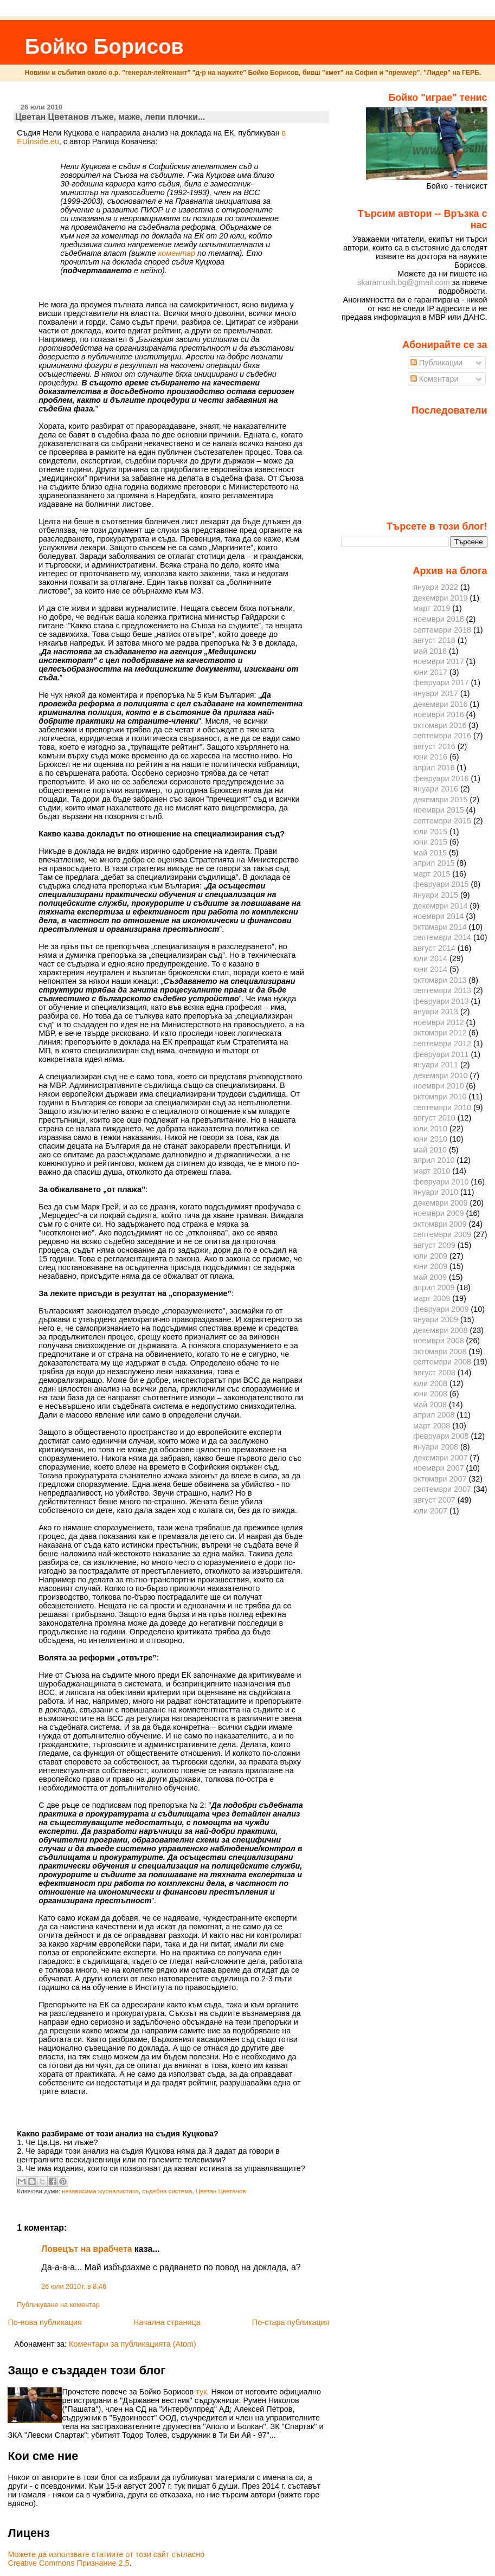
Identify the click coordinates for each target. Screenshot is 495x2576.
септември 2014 (442, 937)
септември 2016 (442, 735)
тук (201, 2391)
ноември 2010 (438, 1085)
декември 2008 (440, 1330)
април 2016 (433, 767)
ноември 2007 (438, 1468)
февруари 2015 (440, 884)
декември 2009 (440, 1203)
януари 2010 (435, 1192)
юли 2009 (430, 1256)
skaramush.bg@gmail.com (403, 282)
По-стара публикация (291, 2322)
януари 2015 (435, 895)
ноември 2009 (438, 1213)
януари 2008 (435, 1446)
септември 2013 (442, 990)
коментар (176, 253)
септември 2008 (442, 1361)
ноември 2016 (438, 714)
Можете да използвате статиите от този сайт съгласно (106, 2554)
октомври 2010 (439, 1096)
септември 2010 (442, 1107)
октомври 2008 (439, 1351)
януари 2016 (435, 788)
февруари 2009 (440, 1309)
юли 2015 (430, 831)
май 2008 (430, 1404)
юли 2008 (430, 1383)
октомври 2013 (439, 980)
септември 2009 (442, 1234)
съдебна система (167, 2191)
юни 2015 (430, 842)
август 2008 (434, 1372)
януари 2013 (435, 1011)
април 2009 (433, 1287)
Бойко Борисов (104, 46)
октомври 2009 (439, 1224)
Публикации (436, 362)
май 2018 (430, 651)
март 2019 (431, 608)
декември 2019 (440, 598)
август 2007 (434, 1500)
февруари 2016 (440, 778)
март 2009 (431, 1298)
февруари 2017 (440, 682)
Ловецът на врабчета (86, 2248)
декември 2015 (440, 799)
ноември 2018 (438, 619)
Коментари (434, 379)
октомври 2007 (439, 1478)
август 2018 (434, 640)
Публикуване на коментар (58, 2305)
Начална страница (167, 2322)
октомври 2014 (439, 927)
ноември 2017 (438, 661)
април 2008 (433, 1415)
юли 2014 (430, 958)
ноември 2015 (438, 810)
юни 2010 (430, 1139)
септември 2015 (442, 820)
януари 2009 (435, 1319)
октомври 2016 (439, 725)
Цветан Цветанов (221, 2191)
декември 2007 (440, 1457)
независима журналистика (100, 2191)
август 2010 (434, 1117)
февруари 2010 (440, 1181)
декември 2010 (440, 1075)
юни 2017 (430, 672)
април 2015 (433, 863)
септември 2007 (442, 1489)
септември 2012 (442, 1043)
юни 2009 (430, 1266)
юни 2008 (430, 1393)
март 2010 (431, 1171)
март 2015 (431, 874)
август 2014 (434, 948)
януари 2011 (435, 1064)
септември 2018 (442, 630)
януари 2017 (435, 693)
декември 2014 (440, 905)
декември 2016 (440, 704)
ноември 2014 (438, 916)
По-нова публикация (44, 2322)
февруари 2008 (440, 1436)
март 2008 (431, 1425)
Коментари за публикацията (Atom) (132, 2344)
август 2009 (434, 1245)
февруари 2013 (440, 1001)
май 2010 (430, 1149)
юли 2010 (430, 1128)
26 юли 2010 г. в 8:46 (73, 2286)
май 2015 (430, 852)
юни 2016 (430, 756)
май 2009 (430, 1277)
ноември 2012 (438, 1022)
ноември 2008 (438, 1340)
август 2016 (434, 746)
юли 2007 (430, 1510)
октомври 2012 (439, 1032)
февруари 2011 (440, 1054)
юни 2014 (430, 969)
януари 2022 (435, 587)
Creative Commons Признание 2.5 (68, 2563)
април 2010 (433, 1160)
